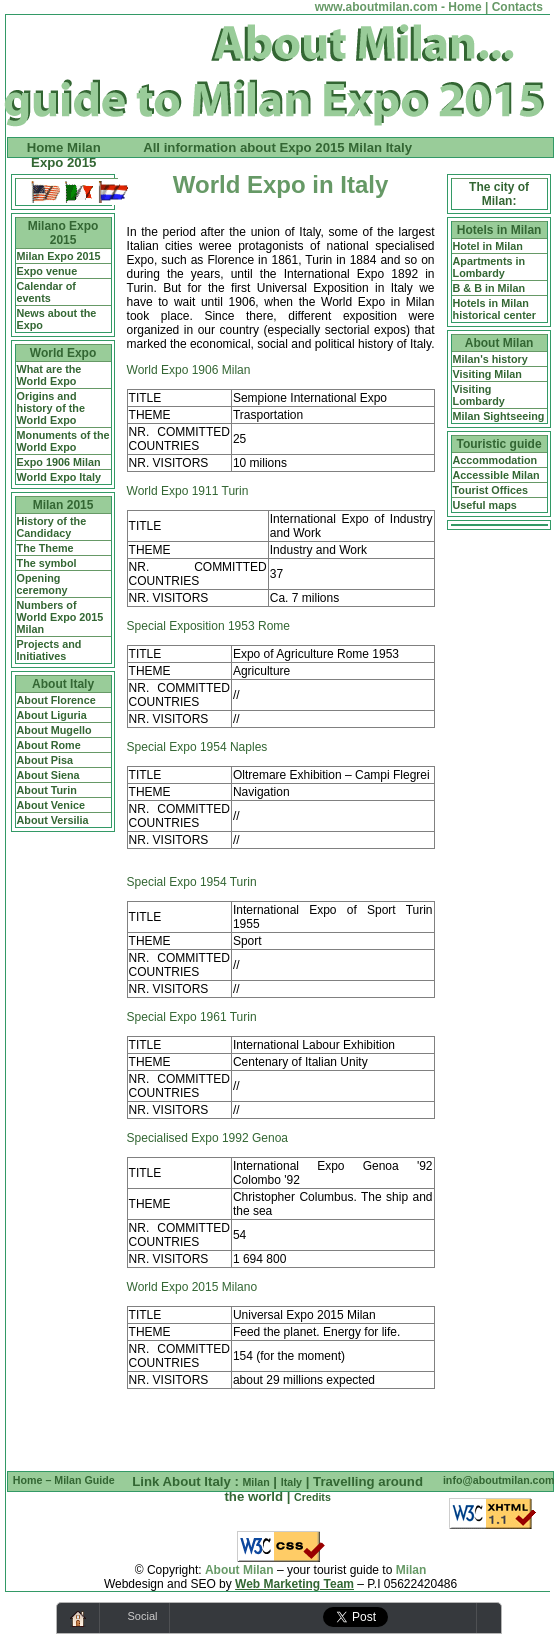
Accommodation (495, 460)
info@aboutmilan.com (499, 1480)
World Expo (63, 353)
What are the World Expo (49, 375)
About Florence (56, 700)
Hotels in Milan (499, 230)
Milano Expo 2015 (63, 233)
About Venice (51, 805)
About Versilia (53, 820)
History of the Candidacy (52, 527)
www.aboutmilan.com (376, 7)
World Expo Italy (59, 477)
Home (464, 7)
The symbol (47, 563)
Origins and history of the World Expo (51, 408)
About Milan (499, 343)
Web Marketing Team (294, 1584)
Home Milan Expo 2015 (64, 155)
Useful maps (485, 505)
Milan (255, 1482)
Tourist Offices (490, 490)
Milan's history (490, 359)
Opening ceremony (42, 584)
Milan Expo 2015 (59, 256)
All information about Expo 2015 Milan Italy (277, 147)
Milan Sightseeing (499, 416)
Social (143, 1616)
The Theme (45, 548)
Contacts (517, 7)
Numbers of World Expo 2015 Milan (60, 617)
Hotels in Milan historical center (494, 309)
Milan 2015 (63, 505)
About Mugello (54, 730)
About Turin (47, 790)
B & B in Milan (489, 288)
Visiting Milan (487, 374)
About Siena (48, 775)
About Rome (49, 745)
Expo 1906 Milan (59, 462)
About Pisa (45, 760)
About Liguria (52, 715)
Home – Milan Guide (64, 1480)
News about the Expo (57, 319)
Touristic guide (499, 444)
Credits (312, 1497)
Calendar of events (46, 292)
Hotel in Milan (488, 246)
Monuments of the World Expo (63, 441)
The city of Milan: (499, 194)
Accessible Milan (496, 475)
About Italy (63, 684)
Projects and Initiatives (49, 650)
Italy (291, 1482)
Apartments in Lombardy (489, 267)
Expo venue (47, 271)
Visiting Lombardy (479, 395)
